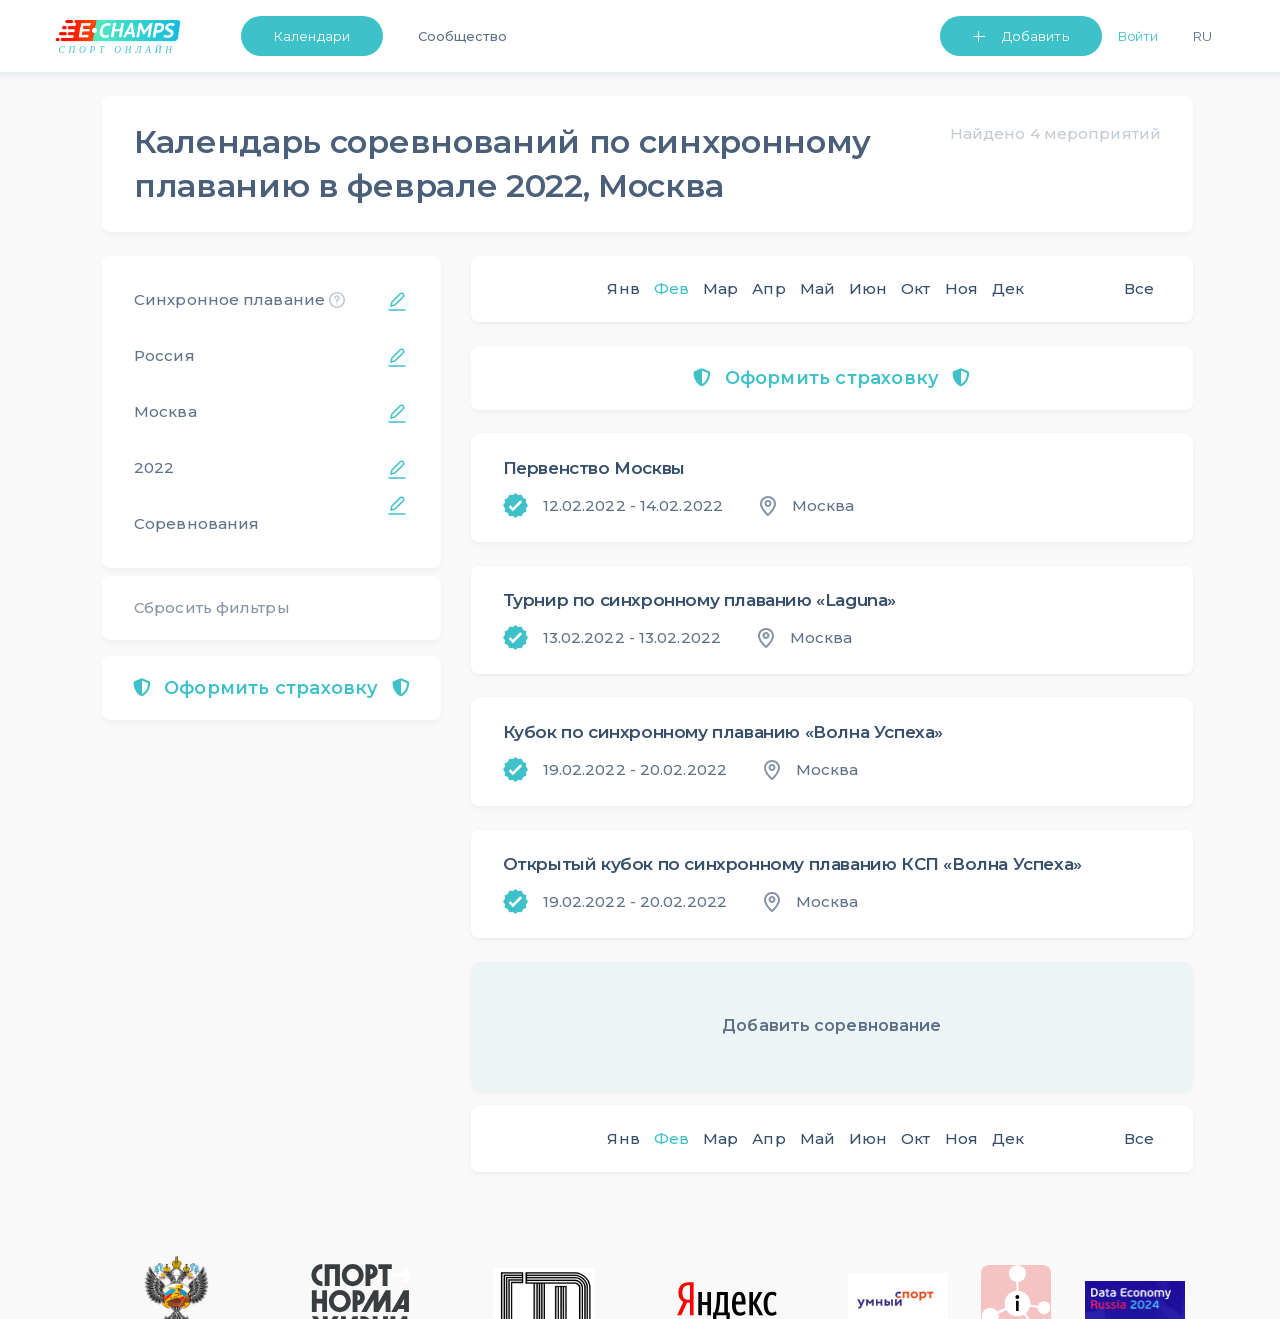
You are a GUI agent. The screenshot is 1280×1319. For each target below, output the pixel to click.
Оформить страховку (271, 688)
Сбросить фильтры (212, 607)
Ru (1202, 36)
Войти (1138, 36)
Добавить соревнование (831, 1025)
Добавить (1035, 36)
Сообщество (462, 36)
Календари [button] (312, 36)
